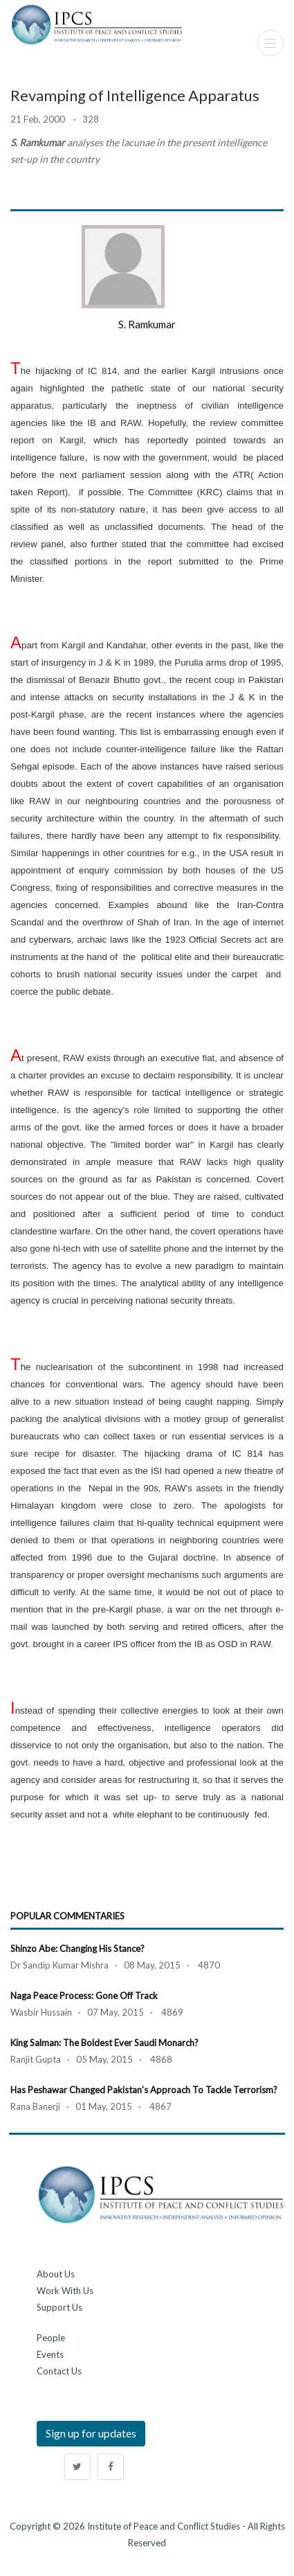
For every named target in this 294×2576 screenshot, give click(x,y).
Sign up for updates (91, 2433)
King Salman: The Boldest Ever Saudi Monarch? (104, 2042)
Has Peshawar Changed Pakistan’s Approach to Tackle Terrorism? (143, 2089)
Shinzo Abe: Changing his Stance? (77, 1948)
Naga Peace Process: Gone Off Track (84, 1995)
